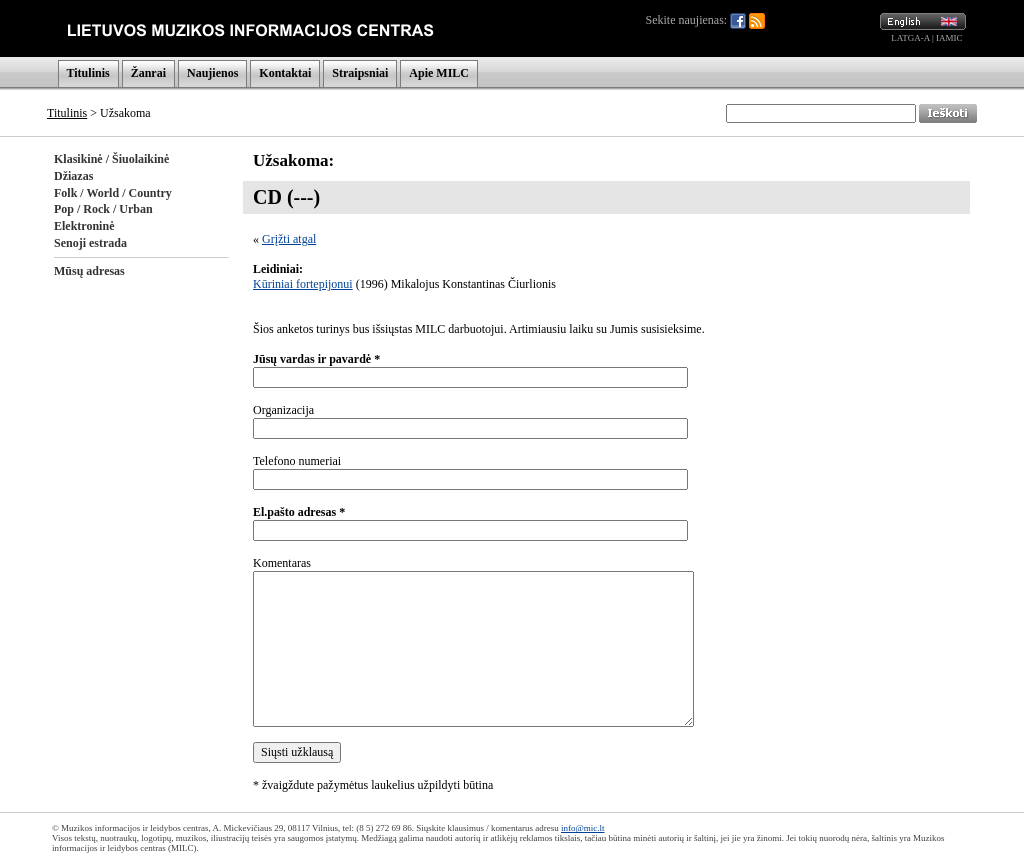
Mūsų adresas (89, 271)
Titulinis (88, 73)
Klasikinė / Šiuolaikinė (111, 159)
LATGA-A (910, 38)
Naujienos (212, 73)
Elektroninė (84, 226)
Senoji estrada (90, 243)
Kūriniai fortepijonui (303, 284)
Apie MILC (439, 73)
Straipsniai (360, 73)
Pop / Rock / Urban (103, 209)
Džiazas (73, 176)
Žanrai (148, 73)
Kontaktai (285, 73)
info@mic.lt (583, 828)
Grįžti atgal (289, 239)
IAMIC (949, 38)
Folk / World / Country (113, 193)
